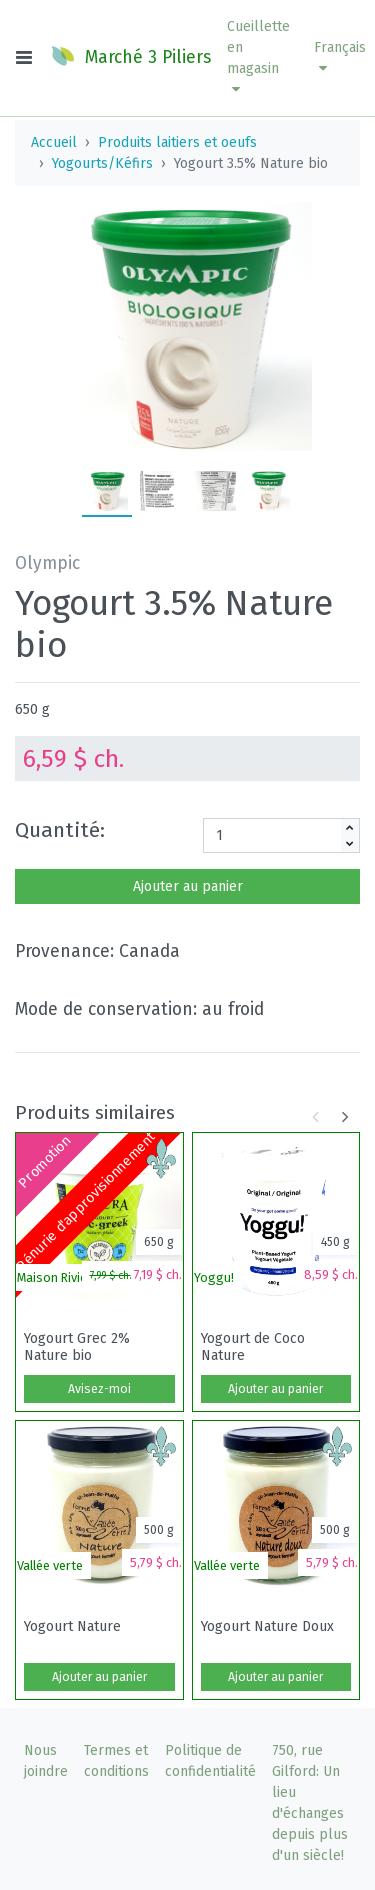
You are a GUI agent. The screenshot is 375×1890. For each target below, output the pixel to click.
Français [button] (340, 57)
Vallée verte (50, 1565)
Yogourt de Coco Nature (253, 1347)
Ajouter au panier (188, 886)
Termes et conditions (116, 1761)
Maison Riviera (58, 1277)
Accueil (54, 142)
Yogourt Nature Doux (267, 1627)
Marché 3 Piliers (131, 56)
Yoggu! (214, 1277)
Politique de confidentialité (210, 1761)
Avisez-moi (99, 1389)
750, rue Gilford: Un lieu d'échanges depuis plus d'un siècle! (310, 1803)
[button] (258, 58)
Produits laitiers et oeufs (177, 142)
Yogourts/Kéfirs (102, 163)
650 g (32, 709)
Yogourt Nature (72, 1627)
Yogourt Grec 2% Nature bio (77, 1347)
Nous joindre (46, 1761)
